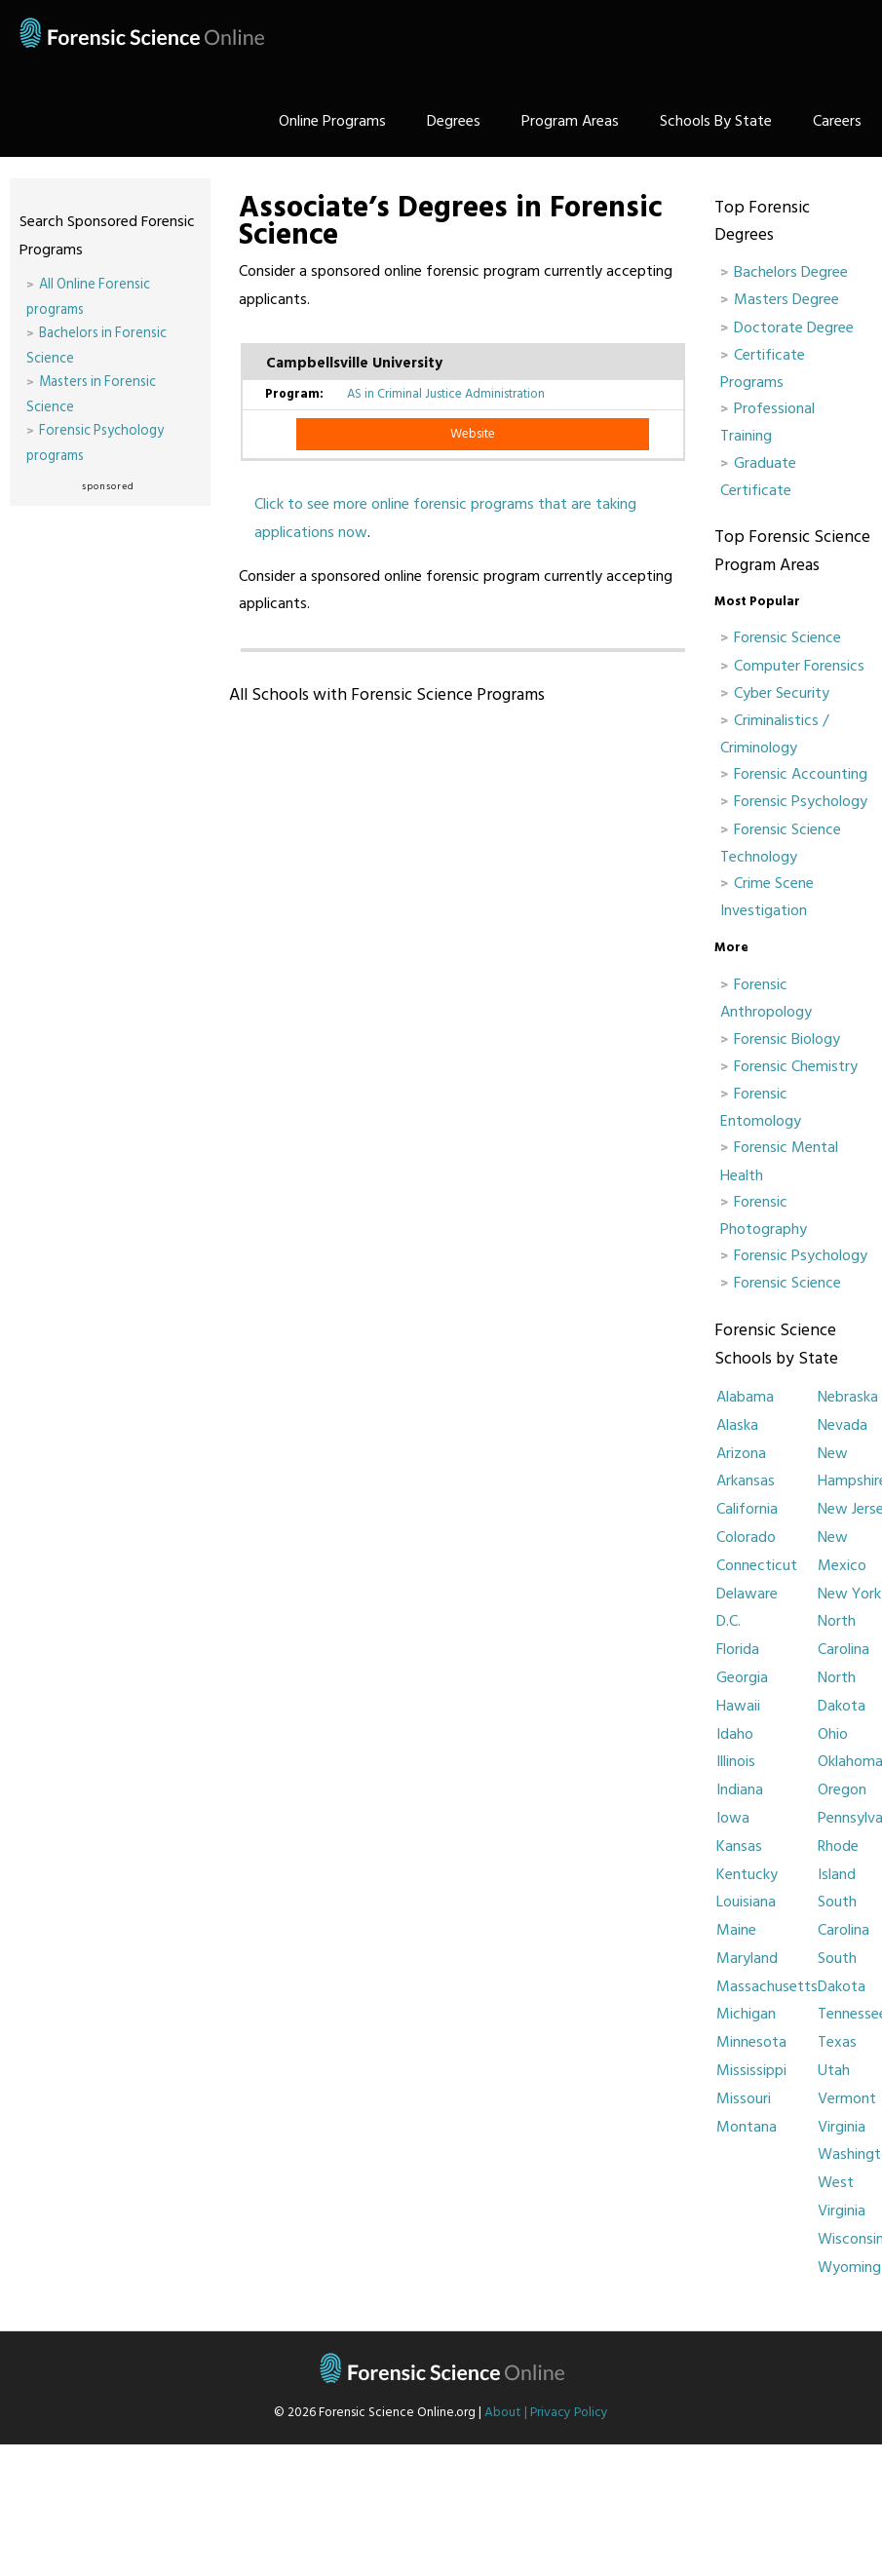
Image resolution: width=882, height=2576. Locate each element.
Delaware (747, 1593)
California (747, 1508)
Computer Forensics (799, 665)
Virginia (841, 2126)
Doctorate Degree (794, 327)
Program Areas (570, 121)
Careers (837, 121)
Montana (746, 2126)
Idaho (734, 1734)
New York (849, 1593)
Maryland (747, 1958)
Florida (737, 1649)
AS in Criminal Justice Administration (446, 393)
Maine (736, 1929)
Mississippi (751, 2070)
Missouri (743, 2098)
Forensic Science (787, 637)
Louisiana (746, 1901)
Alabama (745, 1396)
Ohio (833, 1734)
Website (472, 433)
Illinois (735, 1761)
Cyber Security (781, 693)
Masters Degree (786, 299)
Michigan (746, 2013)
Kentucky (747, 1874)
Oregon (842, 1789)
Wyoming (849, 2267)
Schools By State (716, 121)
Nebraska (848, 1396)
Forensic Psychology (800, 801)
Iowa (732, 1817)
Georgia (742, 1677)
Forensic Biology (787, 1039)
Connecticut (756, 1565)
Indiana (739, 1789)
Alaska (737, 1425)
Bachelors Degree (791, 272)
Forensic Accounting (800, 774)
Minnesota (751, 2042)
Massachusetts (767, 1986)
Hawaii (738, 1705)
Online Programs (332, 121)
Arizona (741, 1453)
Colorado (746, 1537)
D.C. (728, 1621)
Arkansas (745, 1480)
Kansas (739, 1846)
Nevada (842, 1425)
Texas (837, 2042)
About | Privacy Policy (546, 2412)
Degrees (453, 121)
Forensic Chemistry (796, 1066)
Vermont (847, 2098)
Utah (834, 2070)
